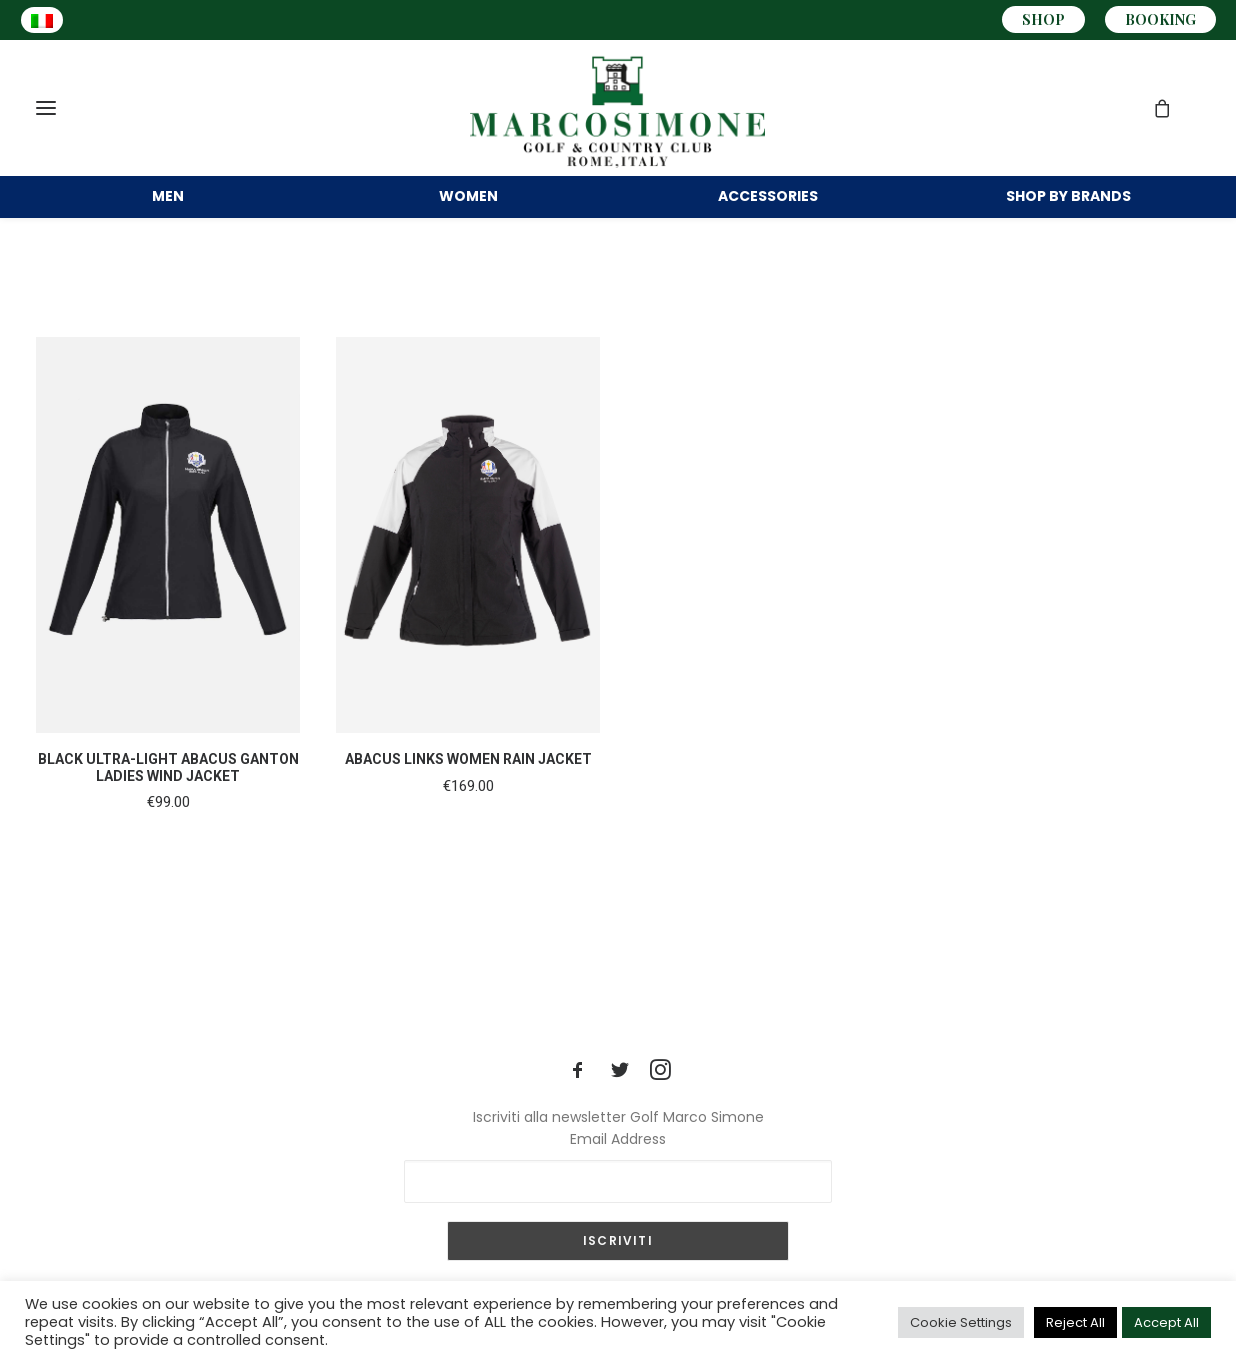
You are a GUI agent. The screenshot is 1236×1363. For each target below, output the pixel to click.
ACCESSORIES (768, 198)
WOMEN (468, 198)
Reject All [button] (1075, 1322)
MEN (168, 198)
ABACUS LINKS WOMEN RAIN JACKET (468, 787)
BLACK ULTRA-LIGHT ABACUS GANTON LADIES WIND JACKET (168, 795)
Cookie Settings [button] (961, 1322)
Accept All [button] (1166, 1322)
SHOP (1043, 19)
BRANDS (1068, 198)
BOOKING (1160, 19)
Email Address (618, 1139)
